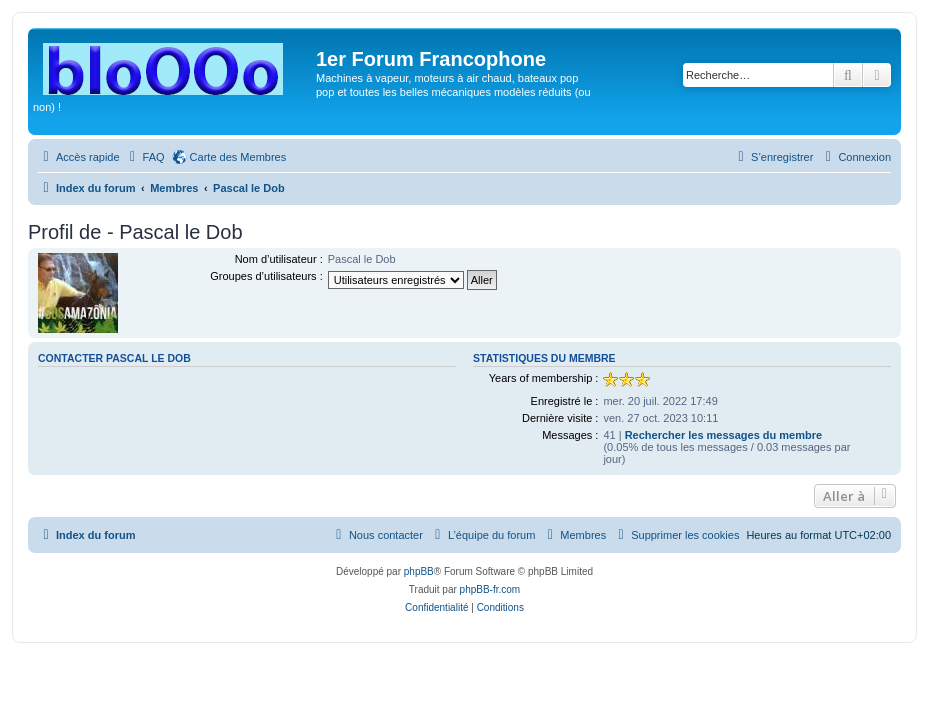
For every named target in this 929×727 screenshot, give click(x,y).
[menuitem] (145, 157)
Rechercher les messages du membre (724, 435)
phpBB (419, 571)
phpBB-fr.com (490, 589)
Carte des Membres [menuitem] (238, 157)
